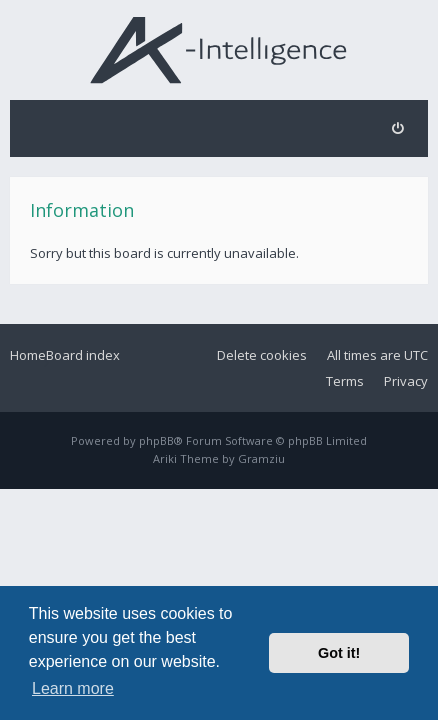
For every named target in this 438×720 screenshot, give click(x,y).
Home (28, 355)
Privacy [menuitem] (406, 381)
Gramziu (261, 458)
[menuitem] (397, 128)
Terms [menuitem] (345, 381)
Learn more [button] (73, 688)
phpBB (156, 440)
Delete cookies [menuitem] (262, 355)
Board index (83, 355)
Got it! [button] (339, 653)
